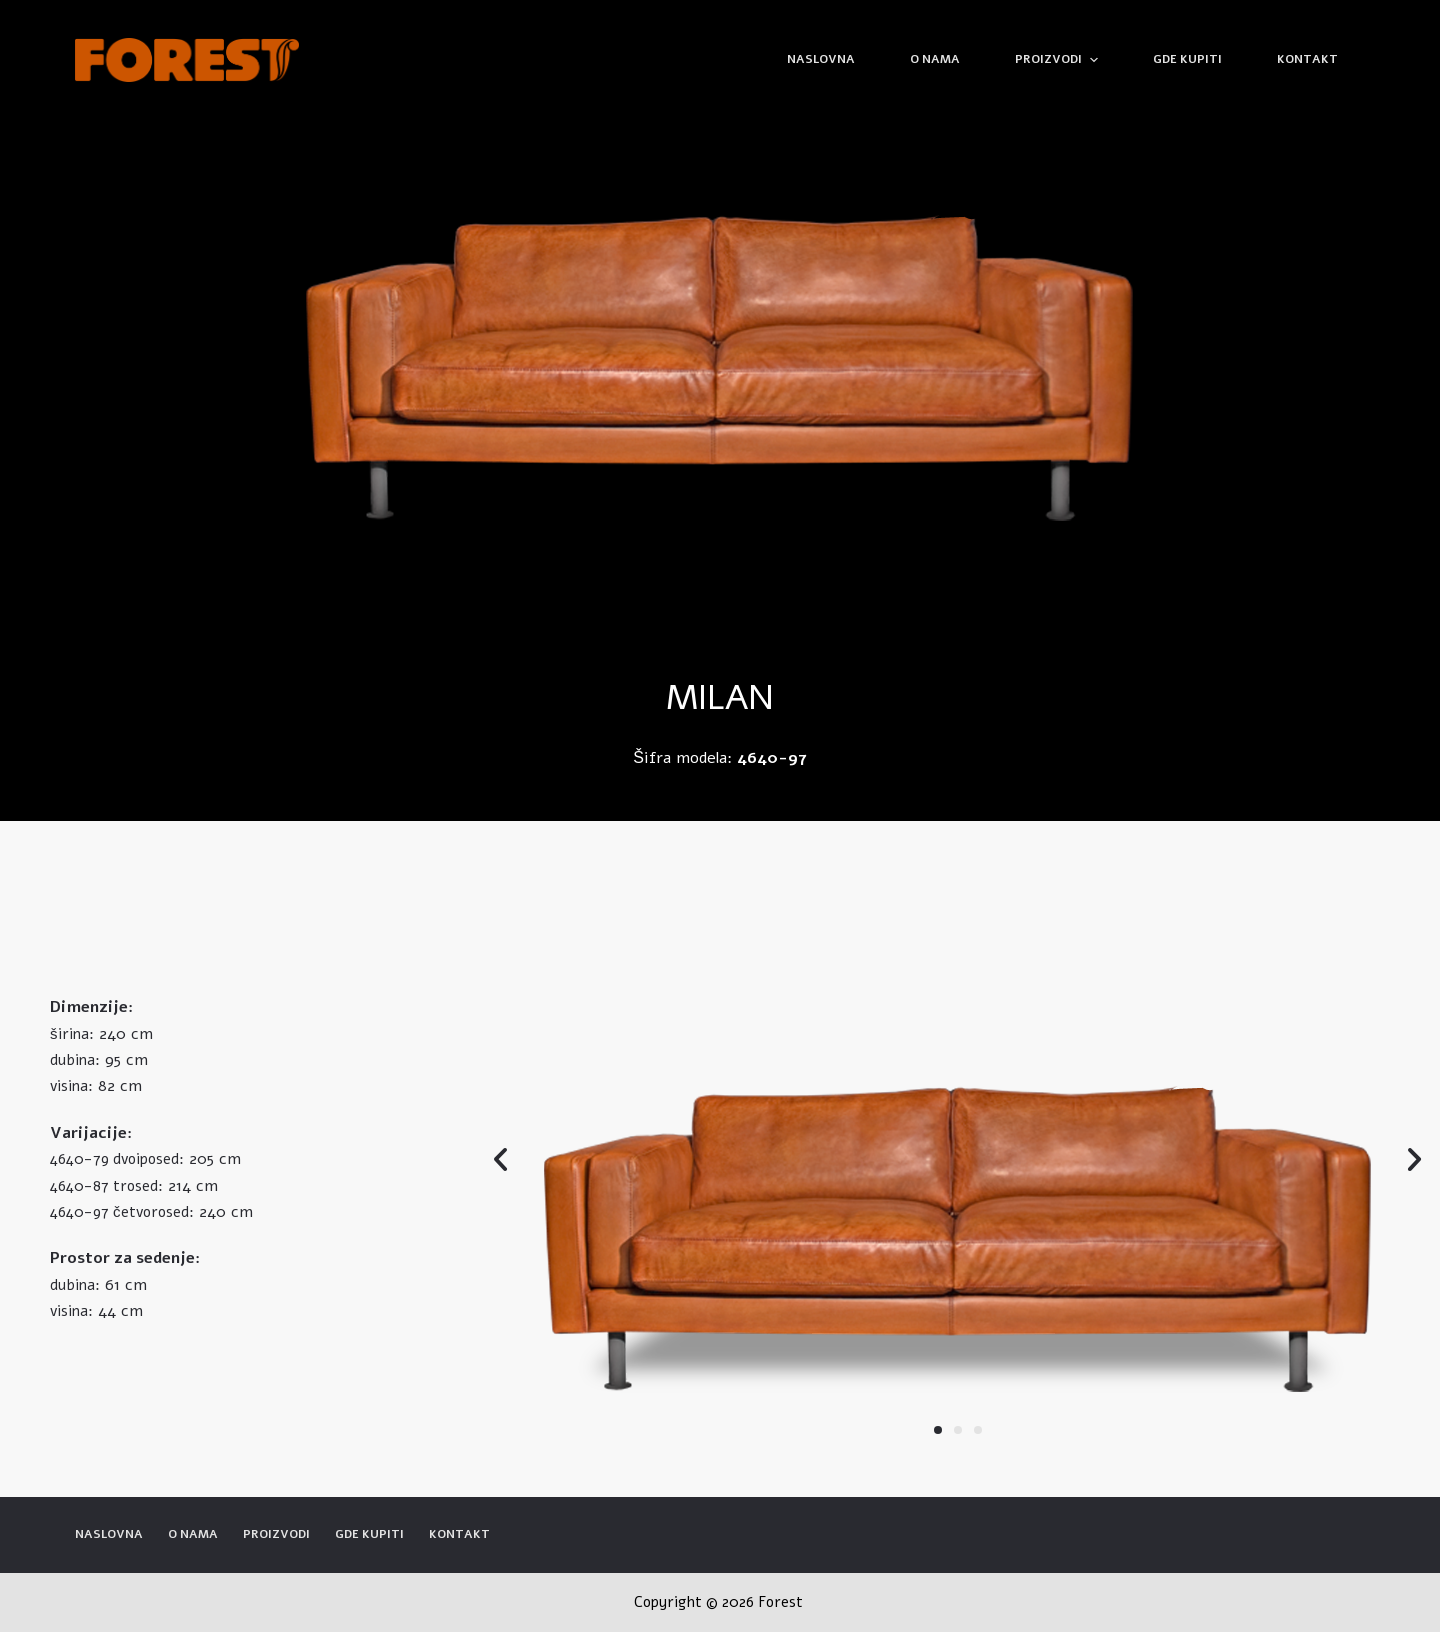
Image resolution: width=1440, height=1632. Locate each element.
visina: (71, 1086)
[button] (938, 1430)
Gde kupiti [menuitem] (1187, 59)
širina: (72, 1034)
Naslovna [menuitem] (821, 59)
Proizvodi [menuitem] (1058, 60)
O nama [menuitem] (935, 59)
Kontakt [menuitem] (1307, 59)
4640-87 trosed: (106, 1186)
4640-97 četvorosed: (122, 1212)
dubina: (75, 1060)
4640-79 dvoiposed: (117, 1159)
